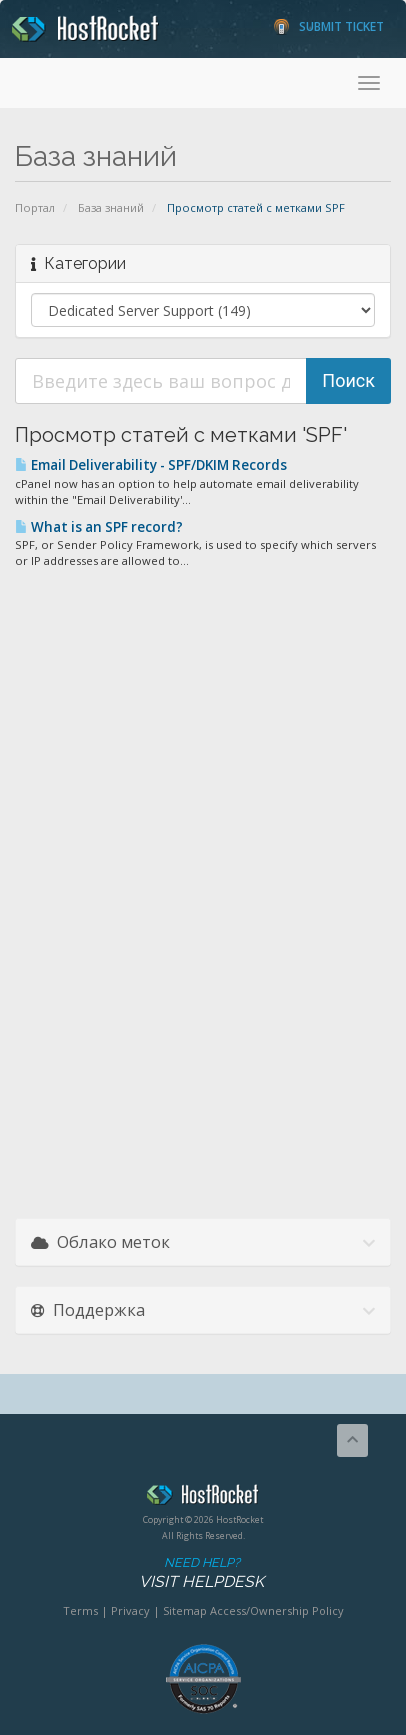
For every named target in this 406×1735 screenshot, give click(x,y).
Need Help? (201, 1573)
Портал (35, 207)
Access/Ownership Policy (277, 1610)
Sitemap (185, 1610)
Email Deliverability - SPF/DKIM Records (151, 465)
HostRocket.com (203, 1498)
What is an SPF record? (99, 527)
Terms (80, 1610)
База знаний (111, 207)
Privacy (130, 1610)
